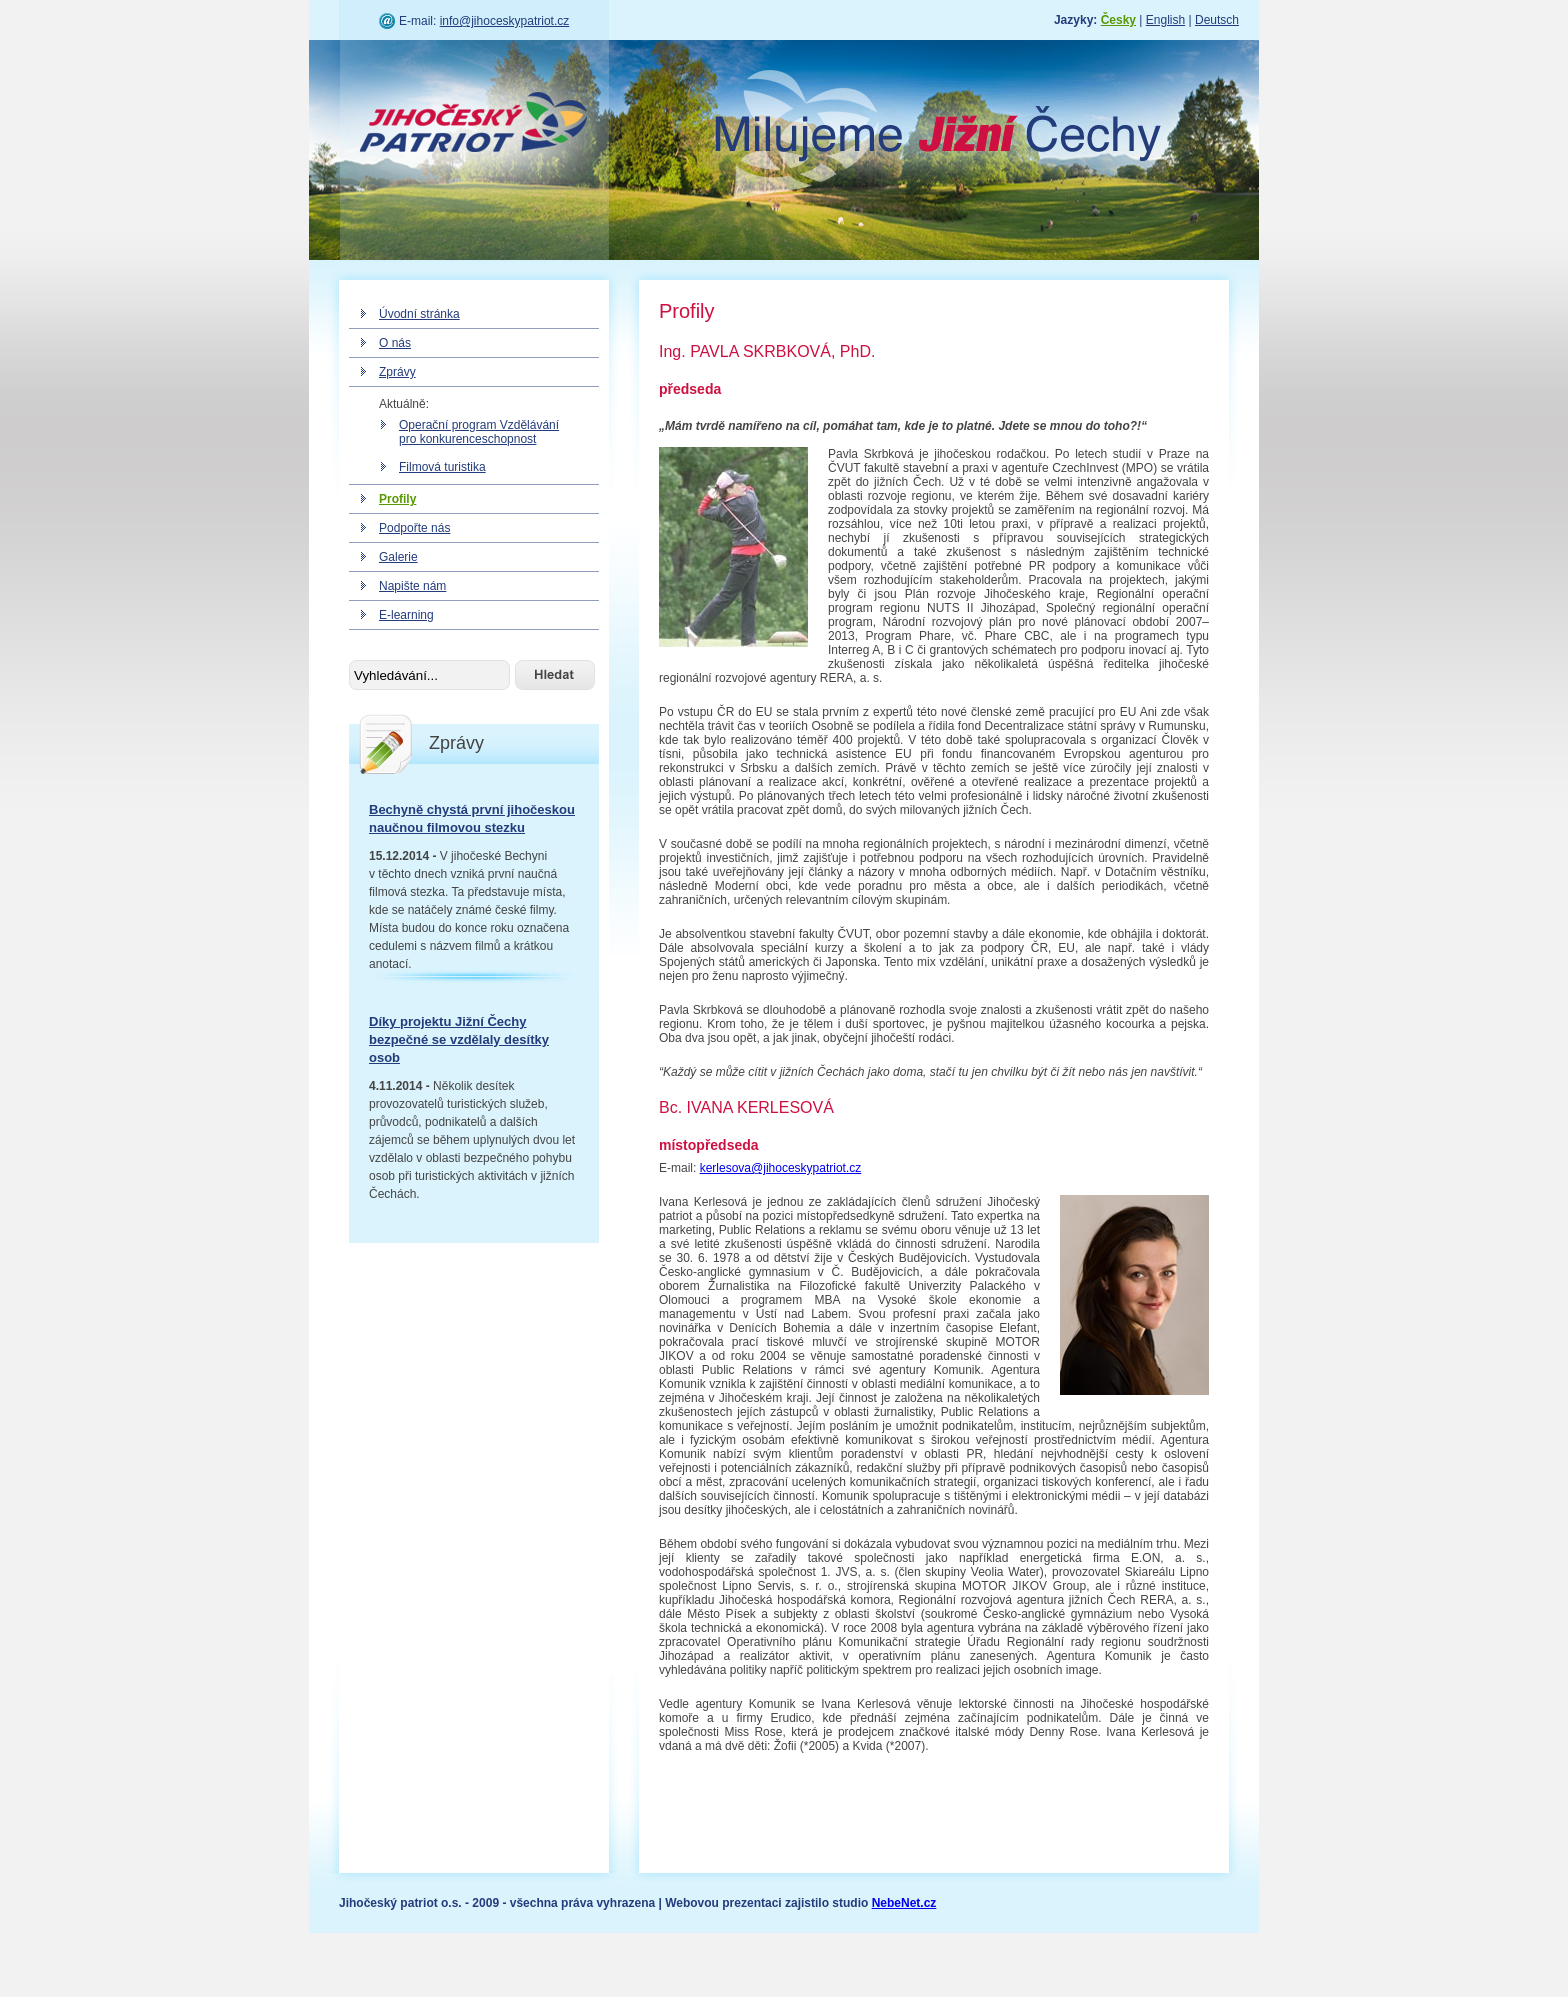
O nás (395, 343)
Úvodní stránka (419, 314)
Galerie (398, 557)
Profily (397, 499)
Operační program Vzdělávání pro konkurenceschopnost (479, 432)
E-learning (406, 615)
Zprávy (397, 372)
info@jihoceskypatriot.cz (505, 21)
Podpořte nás (414, 528)
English (1165, 20)
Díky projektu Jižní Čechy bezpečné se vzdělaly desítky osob (459, 1039)
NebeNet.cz (904, 1903)
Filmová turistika (442, 467)
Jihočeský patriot (474, 125)
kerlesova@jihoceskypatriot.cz (781, 1168)
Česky (1118, 20)
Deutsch (1217, 20)
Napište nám (412, 586)
